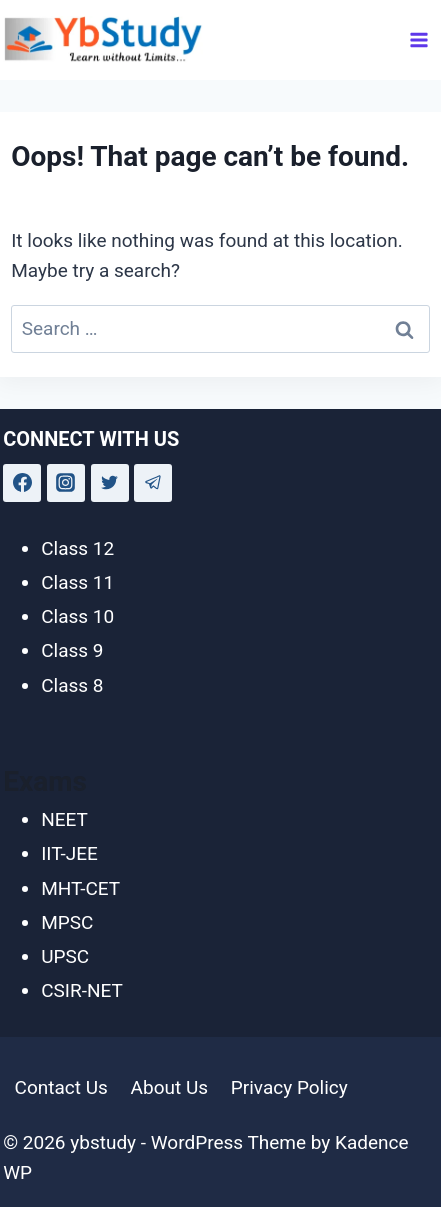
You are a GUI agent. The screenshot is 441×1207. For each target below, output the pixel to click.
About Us (169, 1087)
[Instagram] (66, 483)
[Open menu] (419, 39)
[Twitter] (110, 483)
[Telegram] (153, 483)
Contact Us (61, 1087)
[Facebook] (22, 483)
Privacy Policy (289, 1087)
